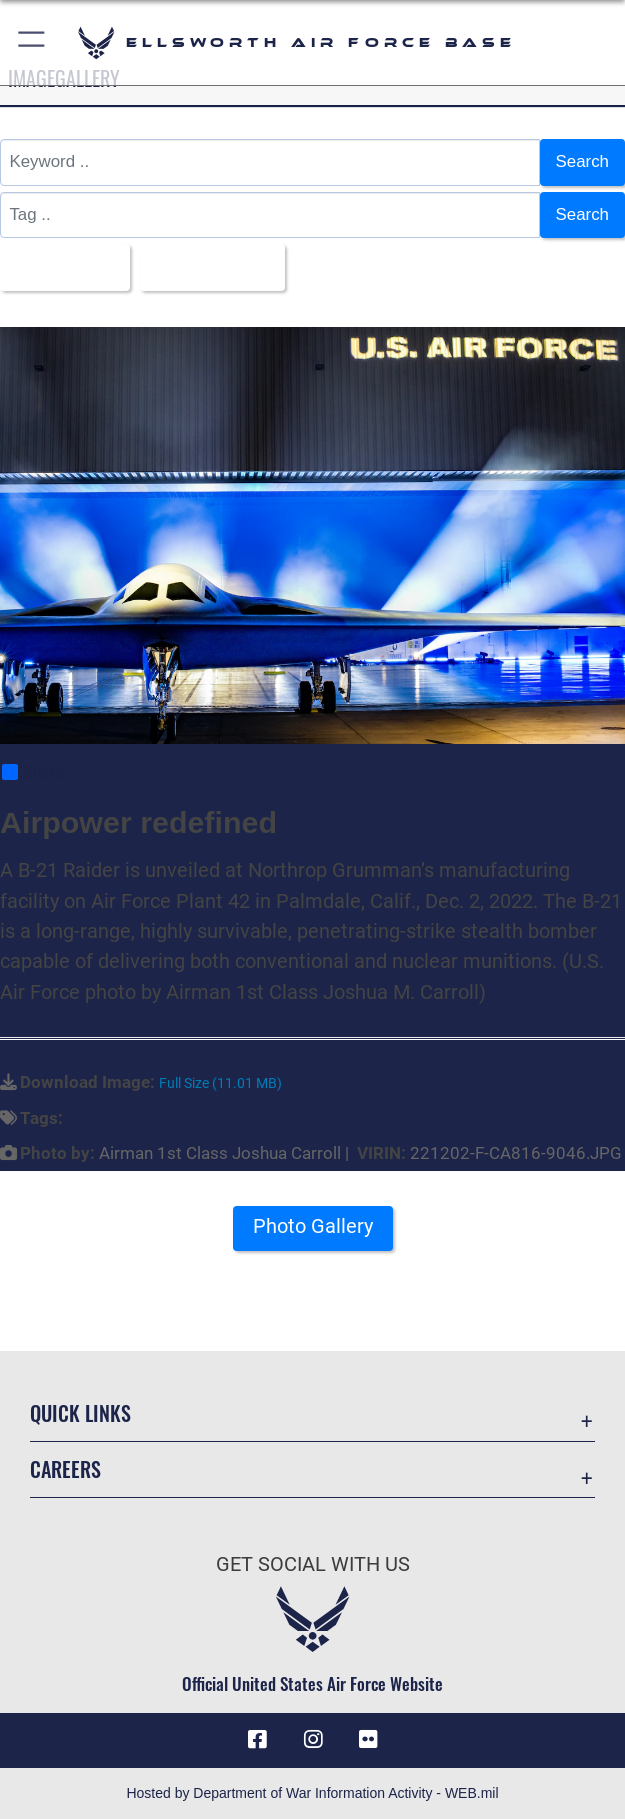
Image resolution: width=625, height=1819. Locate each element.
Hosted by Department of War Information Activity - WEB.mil (312, 1793)
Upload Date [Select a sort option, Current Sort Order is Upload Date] (205, 266)
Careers (65, 1469)
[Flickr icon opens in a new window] (368, 1740)
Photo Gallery (313, 1226)
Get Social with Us (313, 1564)
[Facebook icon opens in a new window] (257, 1740)
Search (582, 161)
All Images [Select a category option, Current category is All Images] (57, 266)
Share (33, 772)
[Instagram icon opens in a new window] (313, 1740)
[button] (32, 42)
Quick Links (80, 1413)
